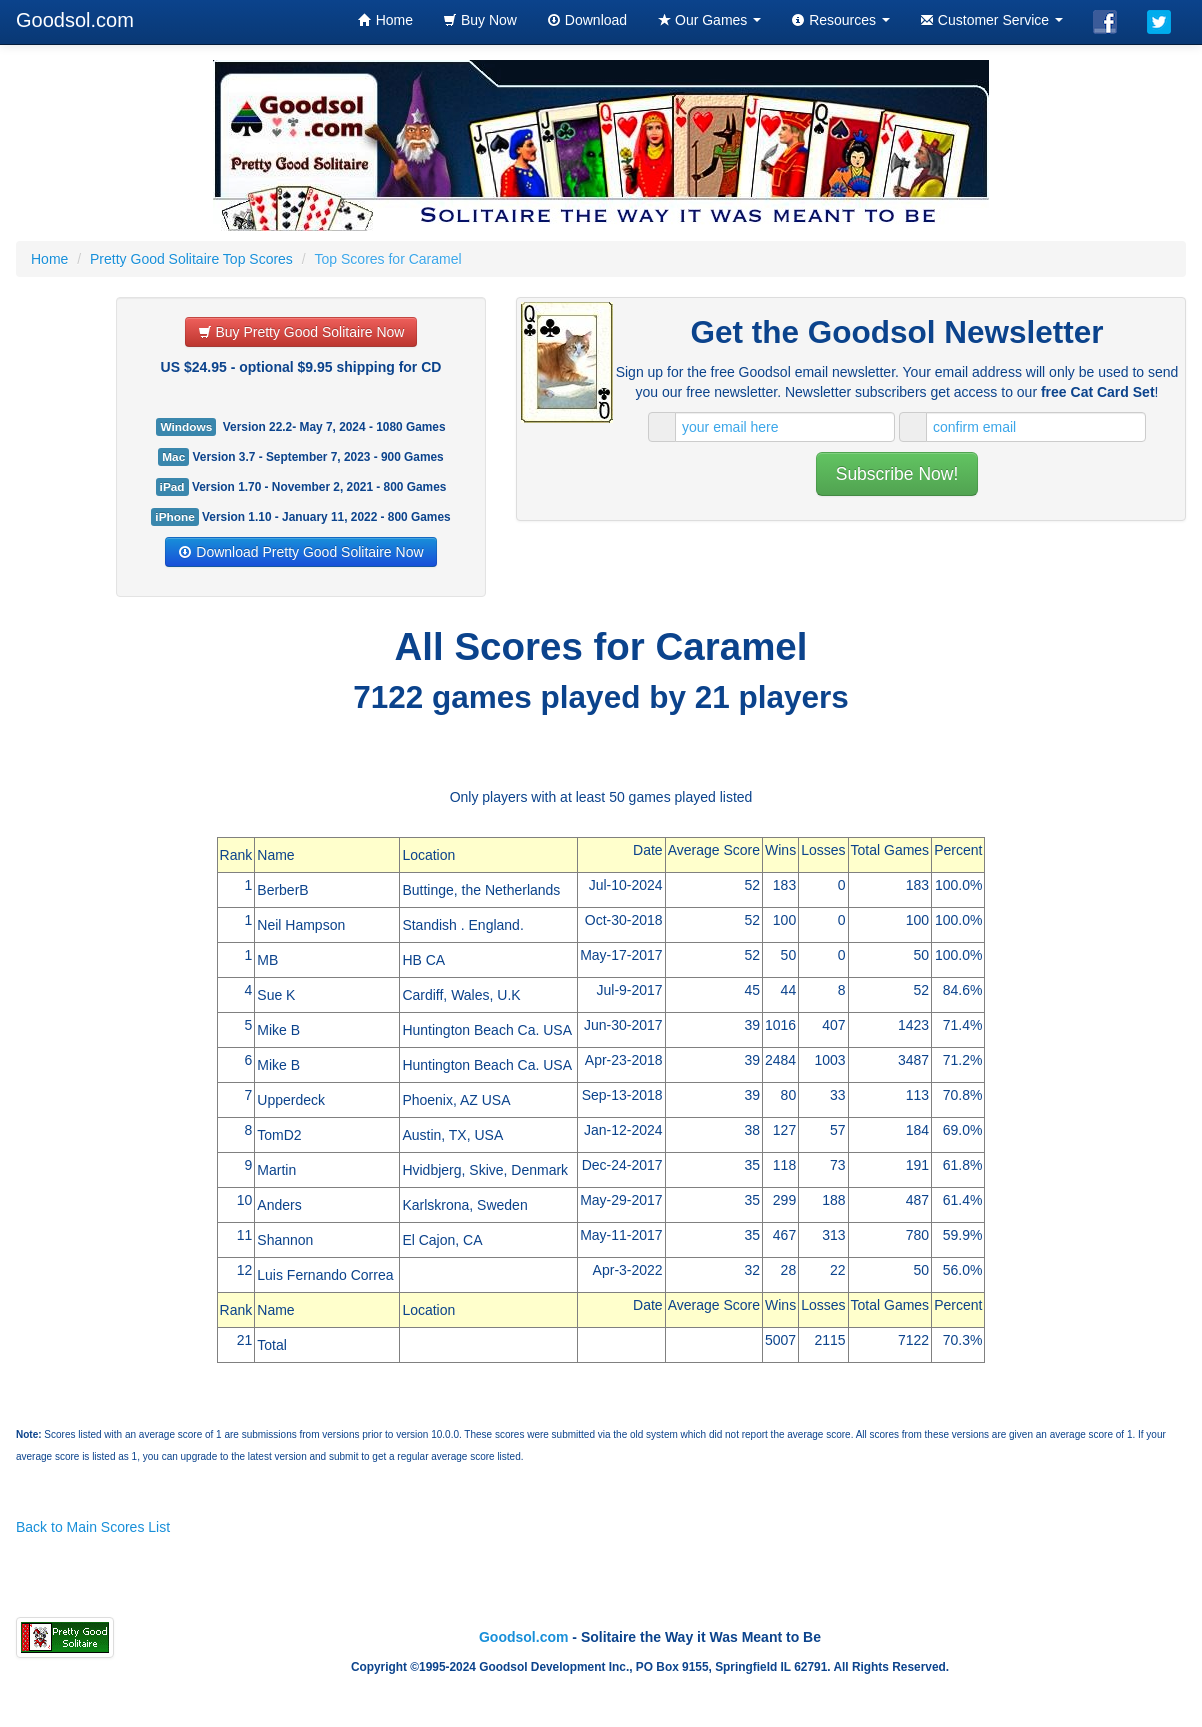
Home (385, 20)
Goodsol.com (523, 1637)
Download (587, 20)
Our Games (709, 20)
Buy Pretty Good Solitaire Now (301, 332)
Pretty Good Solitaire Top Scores (191, 259)
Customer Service (991, 20)
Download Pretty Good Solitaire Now (300, 552)
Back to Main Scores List (93, 1527)
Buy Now (480, 20)
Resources (840, 20)
